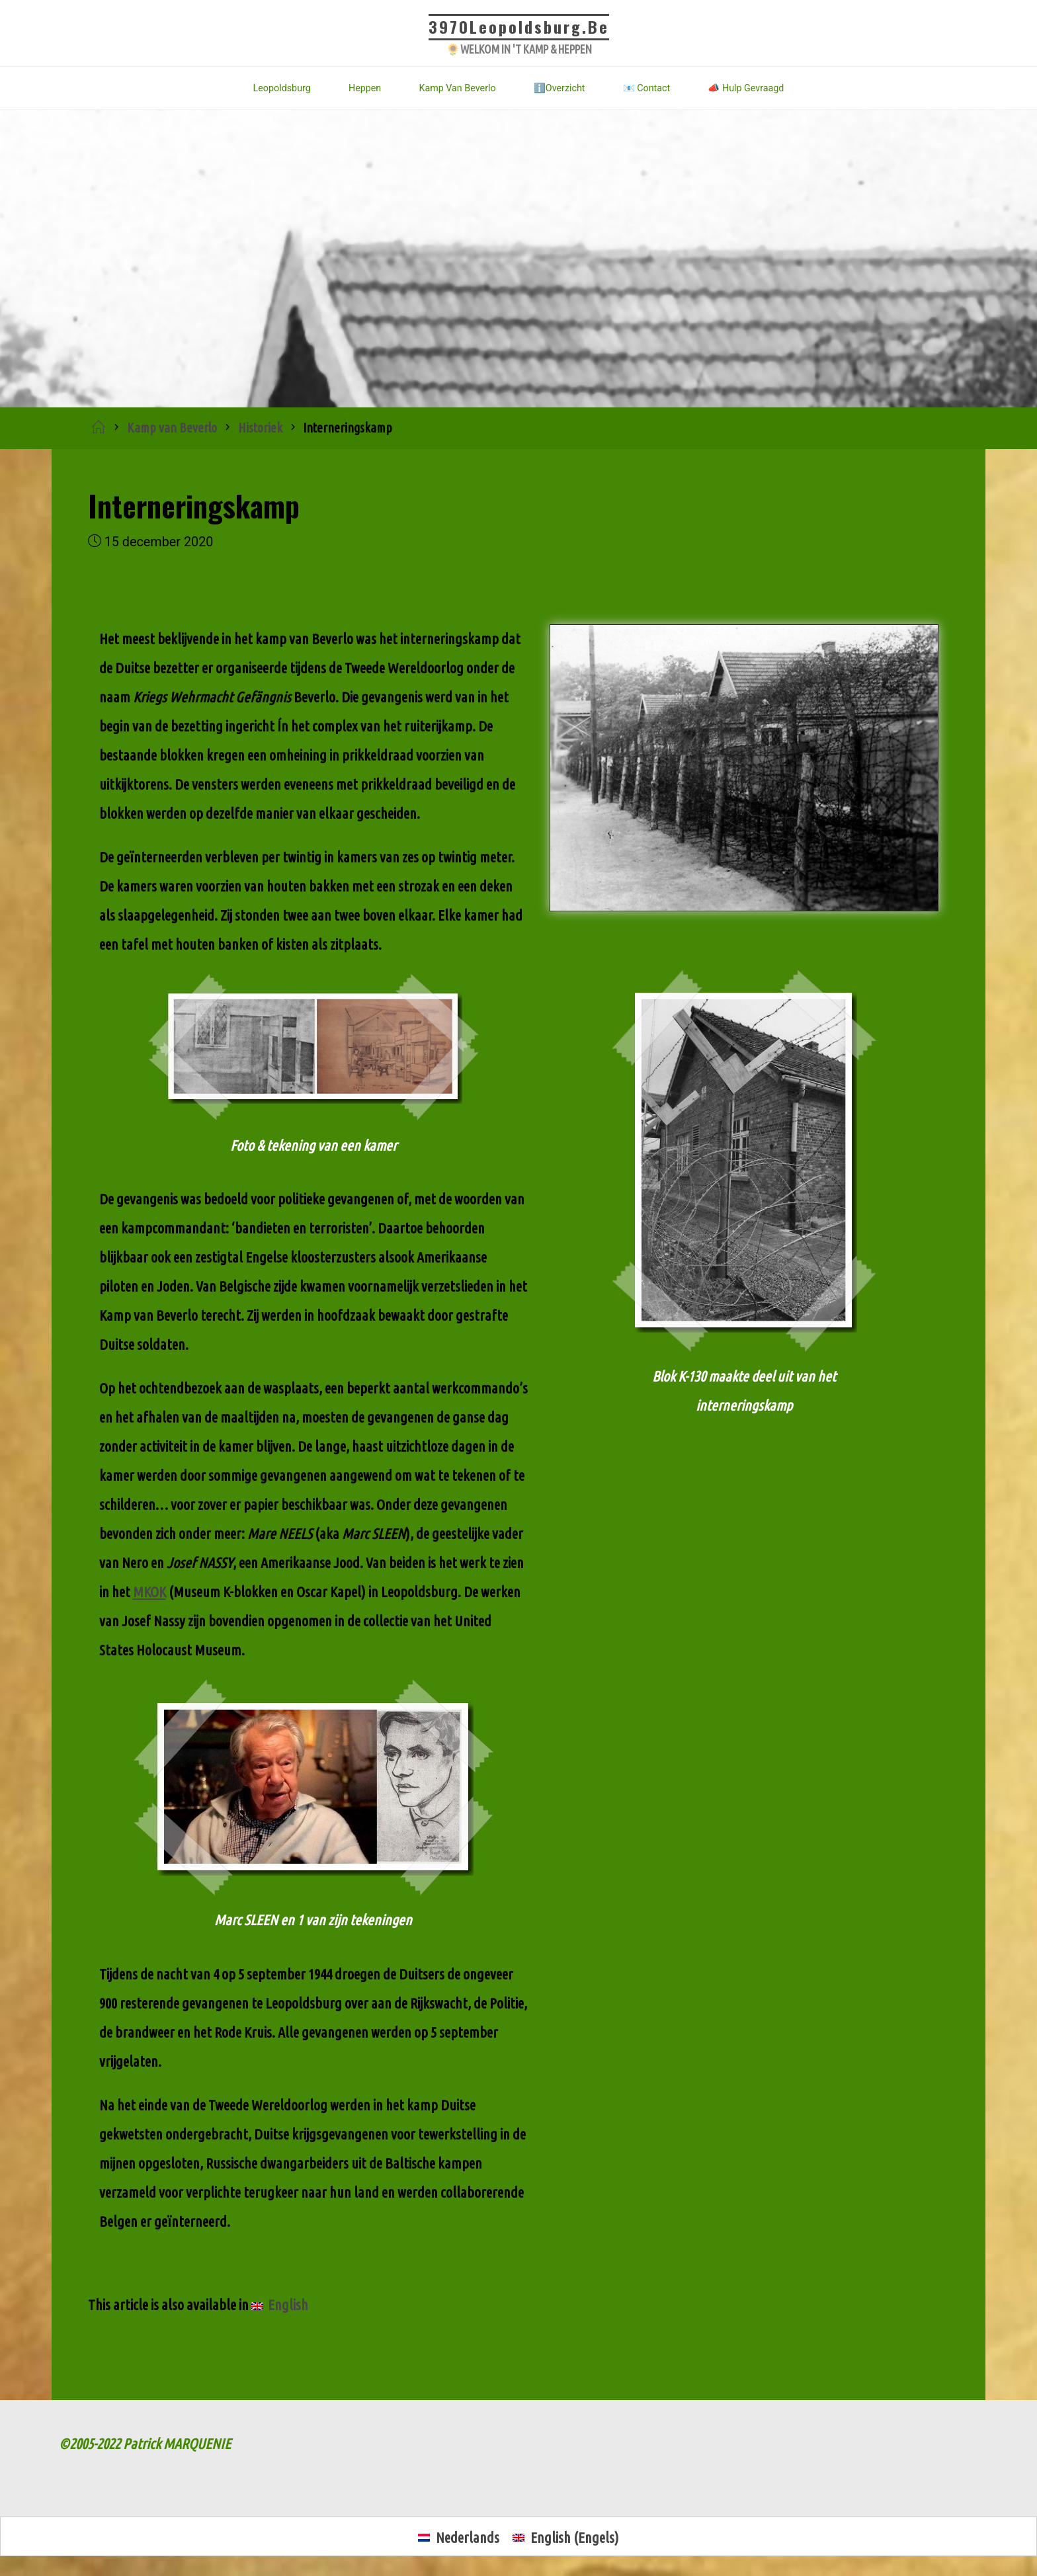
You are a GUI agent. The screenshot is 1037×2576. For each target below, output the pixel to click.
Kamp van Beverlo (172, 428)
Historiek (260, 428)
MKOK (149, 1592)
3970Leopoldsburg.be (519, 26)
